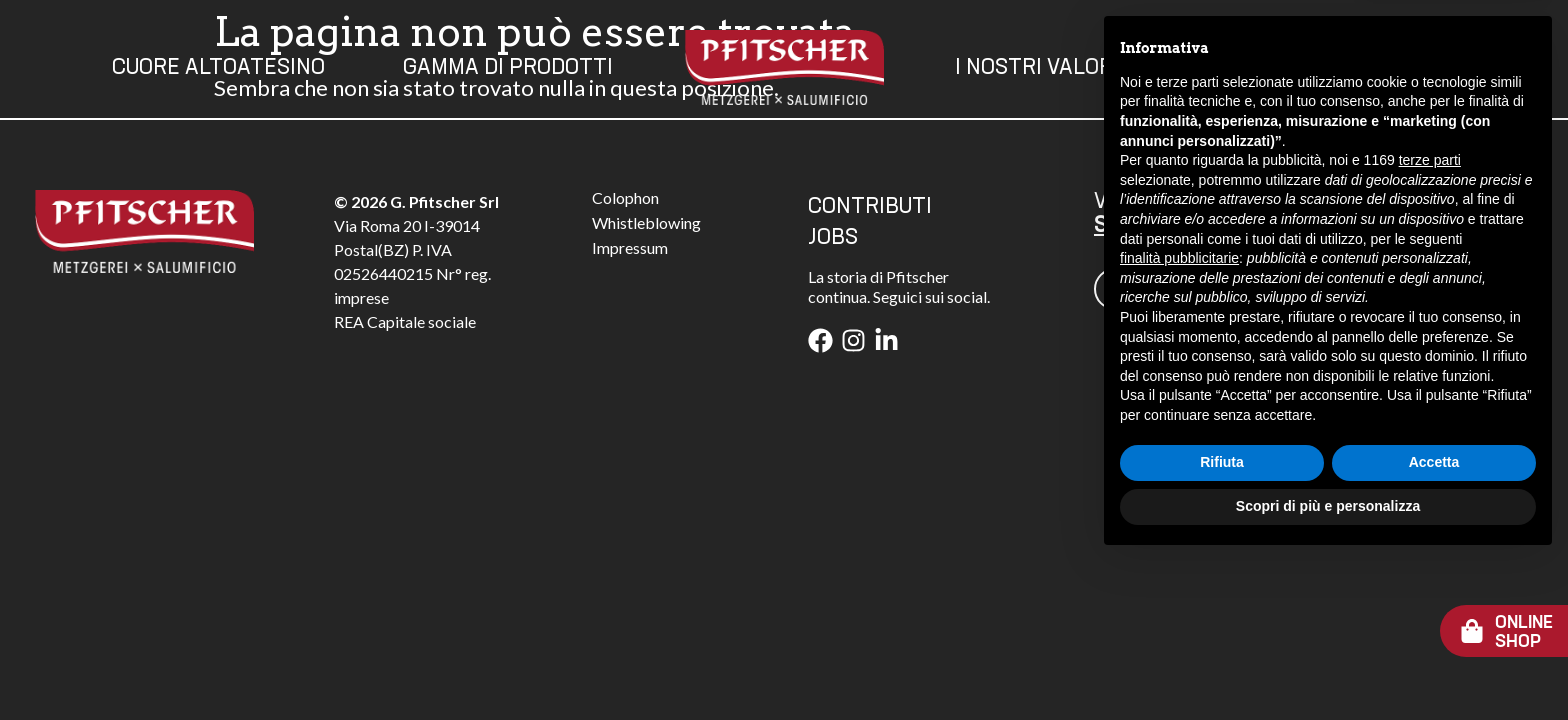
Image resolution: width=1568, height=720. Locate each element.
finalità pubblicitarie (1179, 417)
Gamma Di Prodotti (508, 68)
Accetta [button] (1434, 622)
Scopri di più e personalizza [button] (1328, 665)
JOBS (833, 238)
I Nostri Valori (1037, 68)
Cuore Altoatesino (218, 68)
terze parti (1430, 320)
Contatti (1248, 68)
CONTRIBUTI (870, 207)
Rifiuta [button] (1222, 622)
